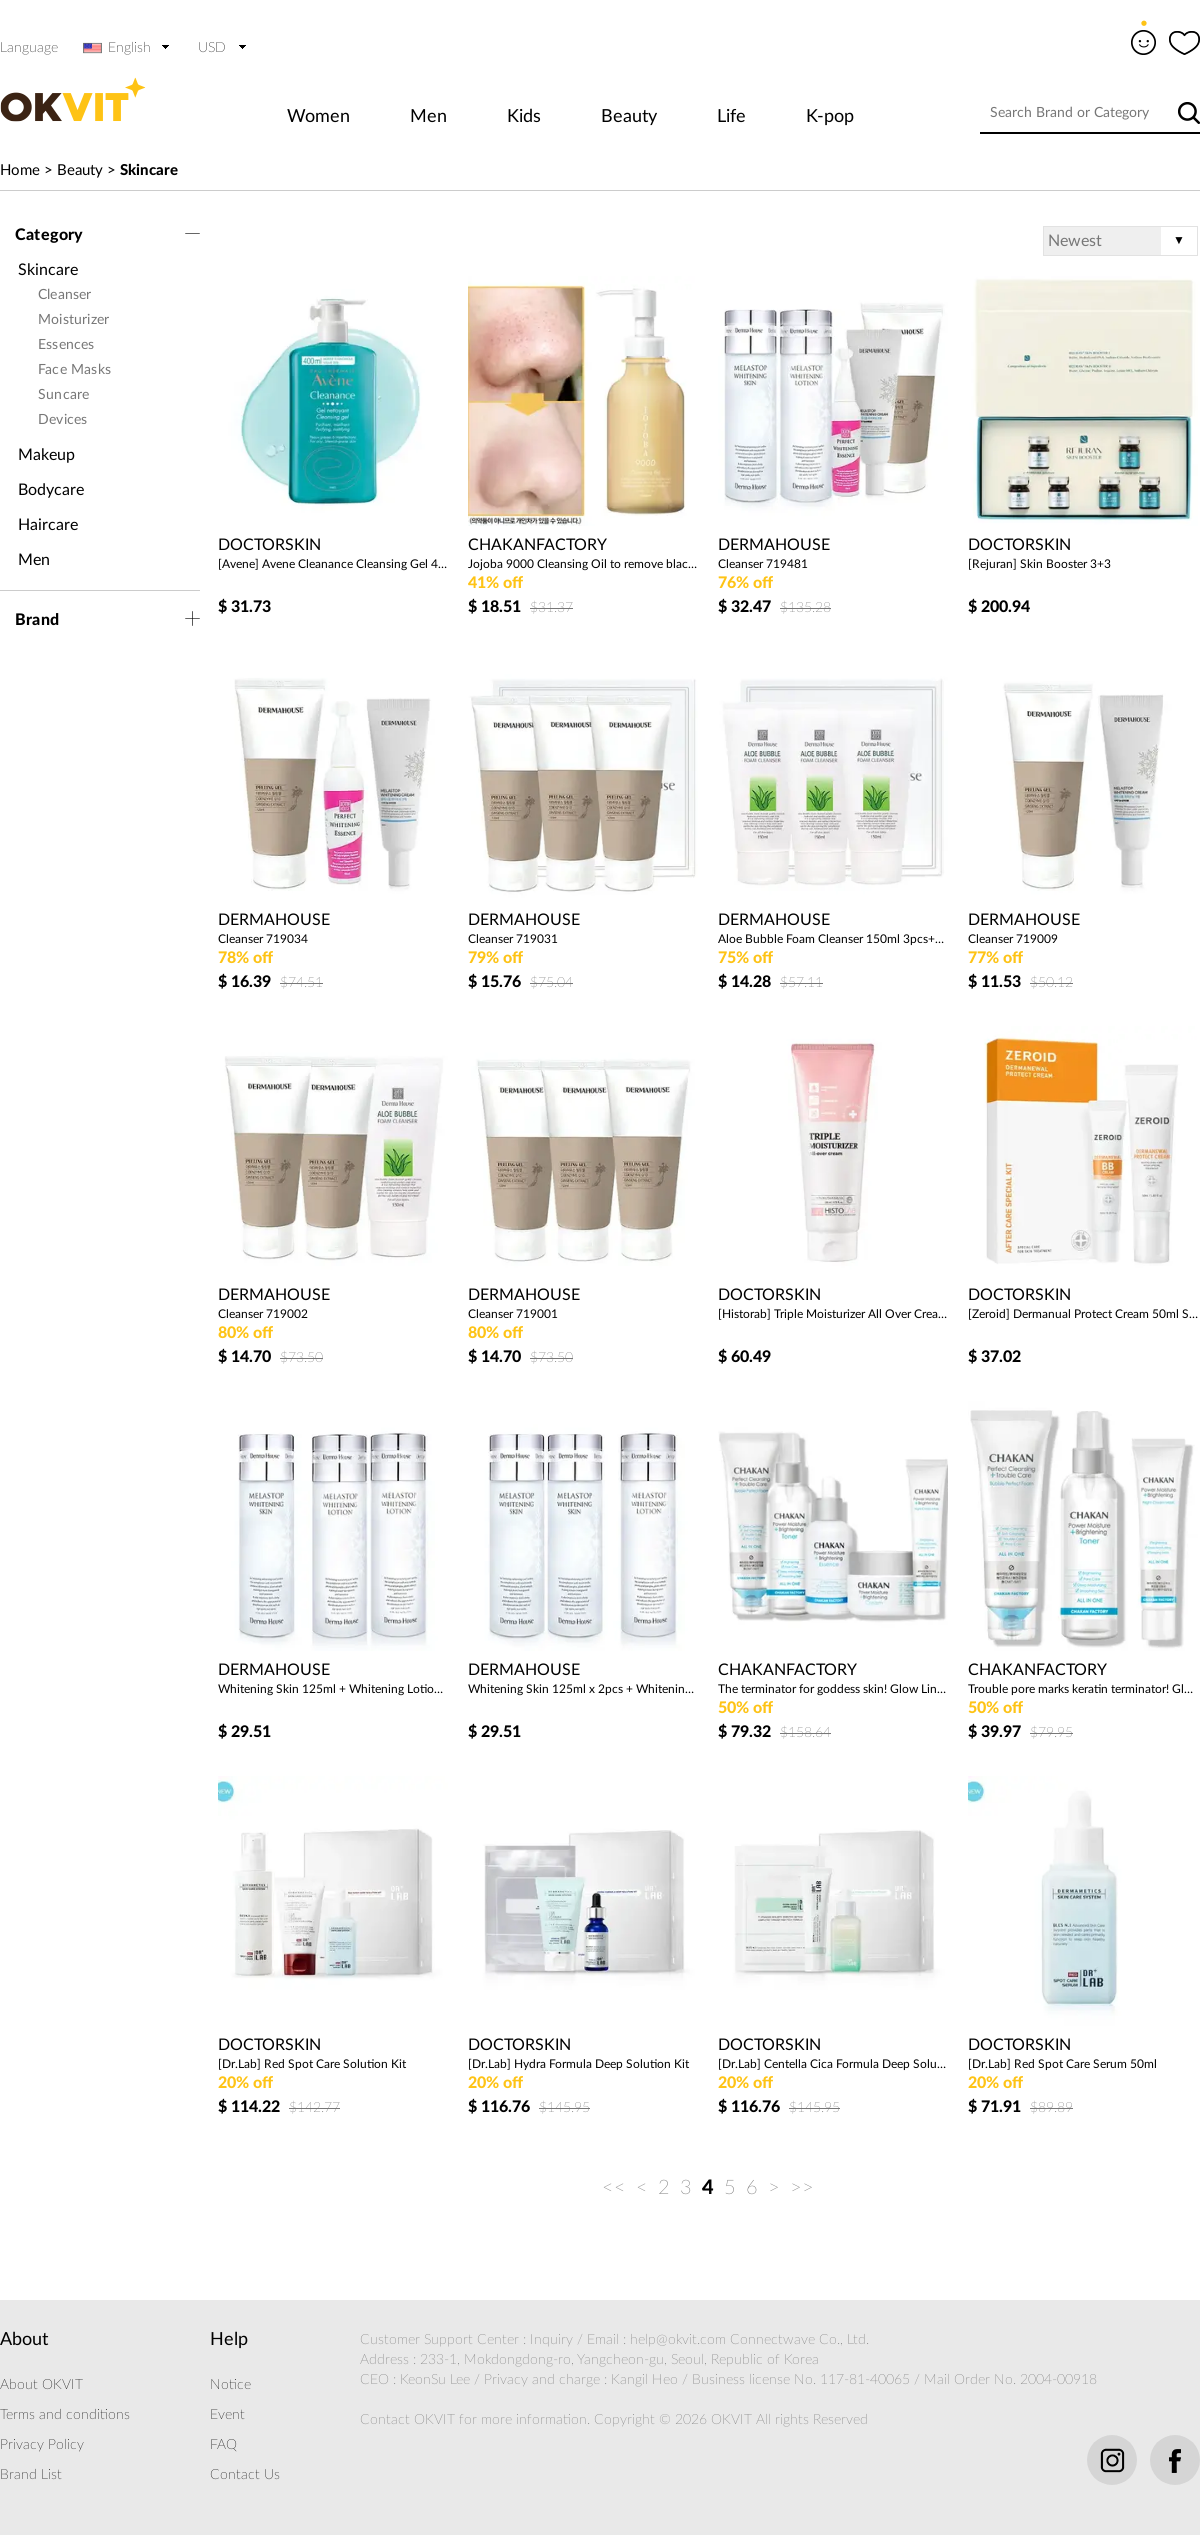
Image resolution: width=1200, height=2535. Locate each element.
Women (318, 117)
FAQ (223, 2445)
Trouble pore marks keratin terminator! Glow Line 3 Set (1083, 1689)
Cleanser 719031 (513, 939)
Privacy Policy (42, 2445)
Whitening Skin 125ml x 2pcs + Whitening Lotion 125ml (583, 1689)
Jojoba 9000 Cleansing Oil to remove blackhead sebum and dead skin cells (583, 564)
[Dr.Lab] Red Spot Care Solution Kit (312, 2064)
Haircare (48, 525)
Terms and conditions (65, 2415)
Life (731, 117)
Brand (37, 620)
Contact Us (245, 2475)
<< (614, 2188)
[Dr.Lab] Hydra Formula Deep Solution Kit (578, 2064)
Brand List (31, 2475)
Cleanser (65, 295)
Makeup (46, 455)
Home (20, 170)
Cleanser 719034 (263, 939)
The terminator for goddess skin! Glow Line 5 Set (833, 1689)
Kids (524, 117)
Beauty (629, 117)
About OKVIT (41, 2385)
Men (428, 117)
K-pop (830, 117)
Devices (62, 420)
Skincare (149, 170)
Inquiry (551, 2340)
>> (802, 2188)
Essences (66, 345)
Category (49, 235)
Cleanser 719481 (763, 564)
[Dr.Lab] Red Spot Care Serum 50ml (1062, 2064)
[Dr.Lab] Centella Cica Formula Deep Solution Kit (833, 2064)
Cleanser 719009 (1013, 939)
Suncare (63, 395)
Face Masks (74, 370)
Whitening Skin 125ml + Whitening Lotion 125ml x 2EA (333, 1689)
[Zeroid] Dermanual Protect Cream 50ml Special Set (1083, 1314)
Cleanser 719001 (513, 1314)
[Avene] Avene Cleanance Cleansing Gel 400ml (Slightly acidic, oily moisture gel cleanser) (333, 564)
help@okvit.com (678, 2340)
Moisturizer (73, 320)
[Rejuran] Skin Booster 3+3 (1039, 564)
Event (227, 2415)
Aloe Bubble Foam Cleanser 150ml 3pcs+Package (833, 939)
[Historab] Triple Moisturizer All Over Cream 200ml (833, 1314)
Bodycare (51, 490)
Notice (230, 2385)
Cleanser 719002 (263, 1314)
